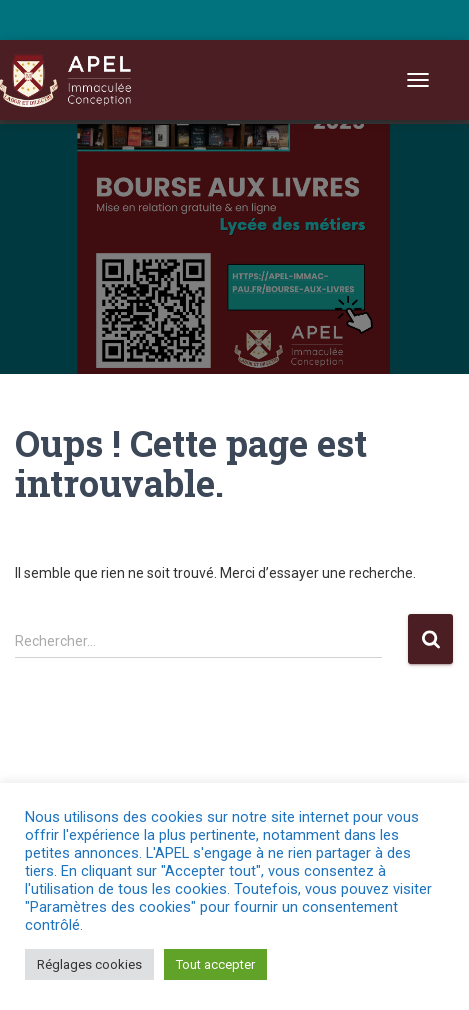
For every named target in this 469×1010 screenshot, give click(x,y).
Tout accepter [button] (215, 964)
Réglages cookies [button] (89, 964)
